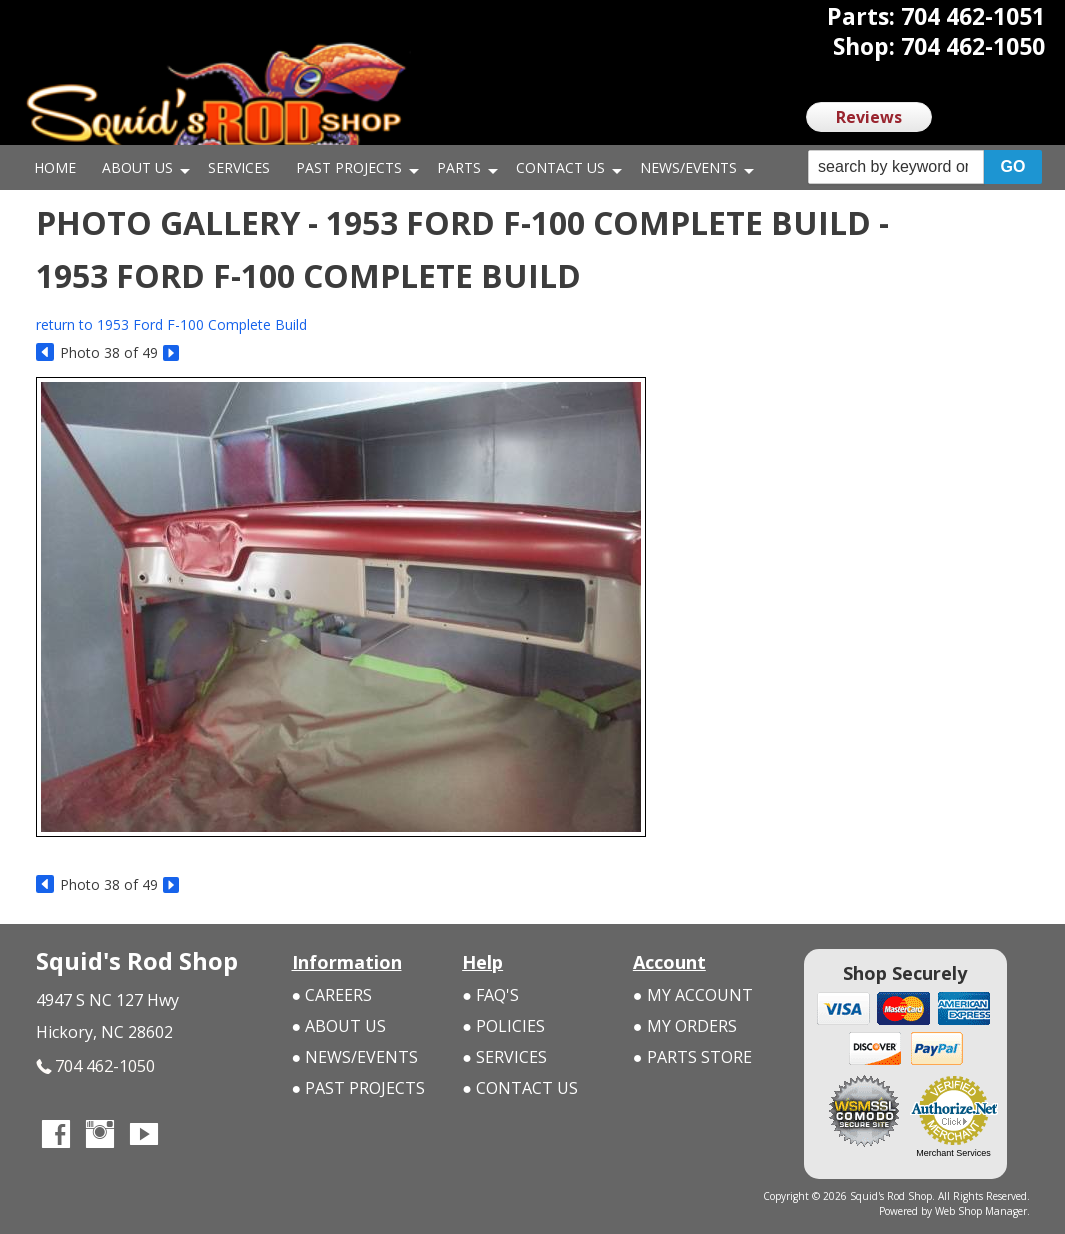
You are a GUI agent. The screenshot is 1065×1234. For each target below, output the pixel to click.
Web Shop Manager (982, 1211)
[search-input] (896, 167)
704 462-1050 (95, 1066)
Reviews (869, 117)
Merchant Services (953, 1153)
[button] (925, 167)
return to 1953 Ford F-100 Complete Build (171, 324)
